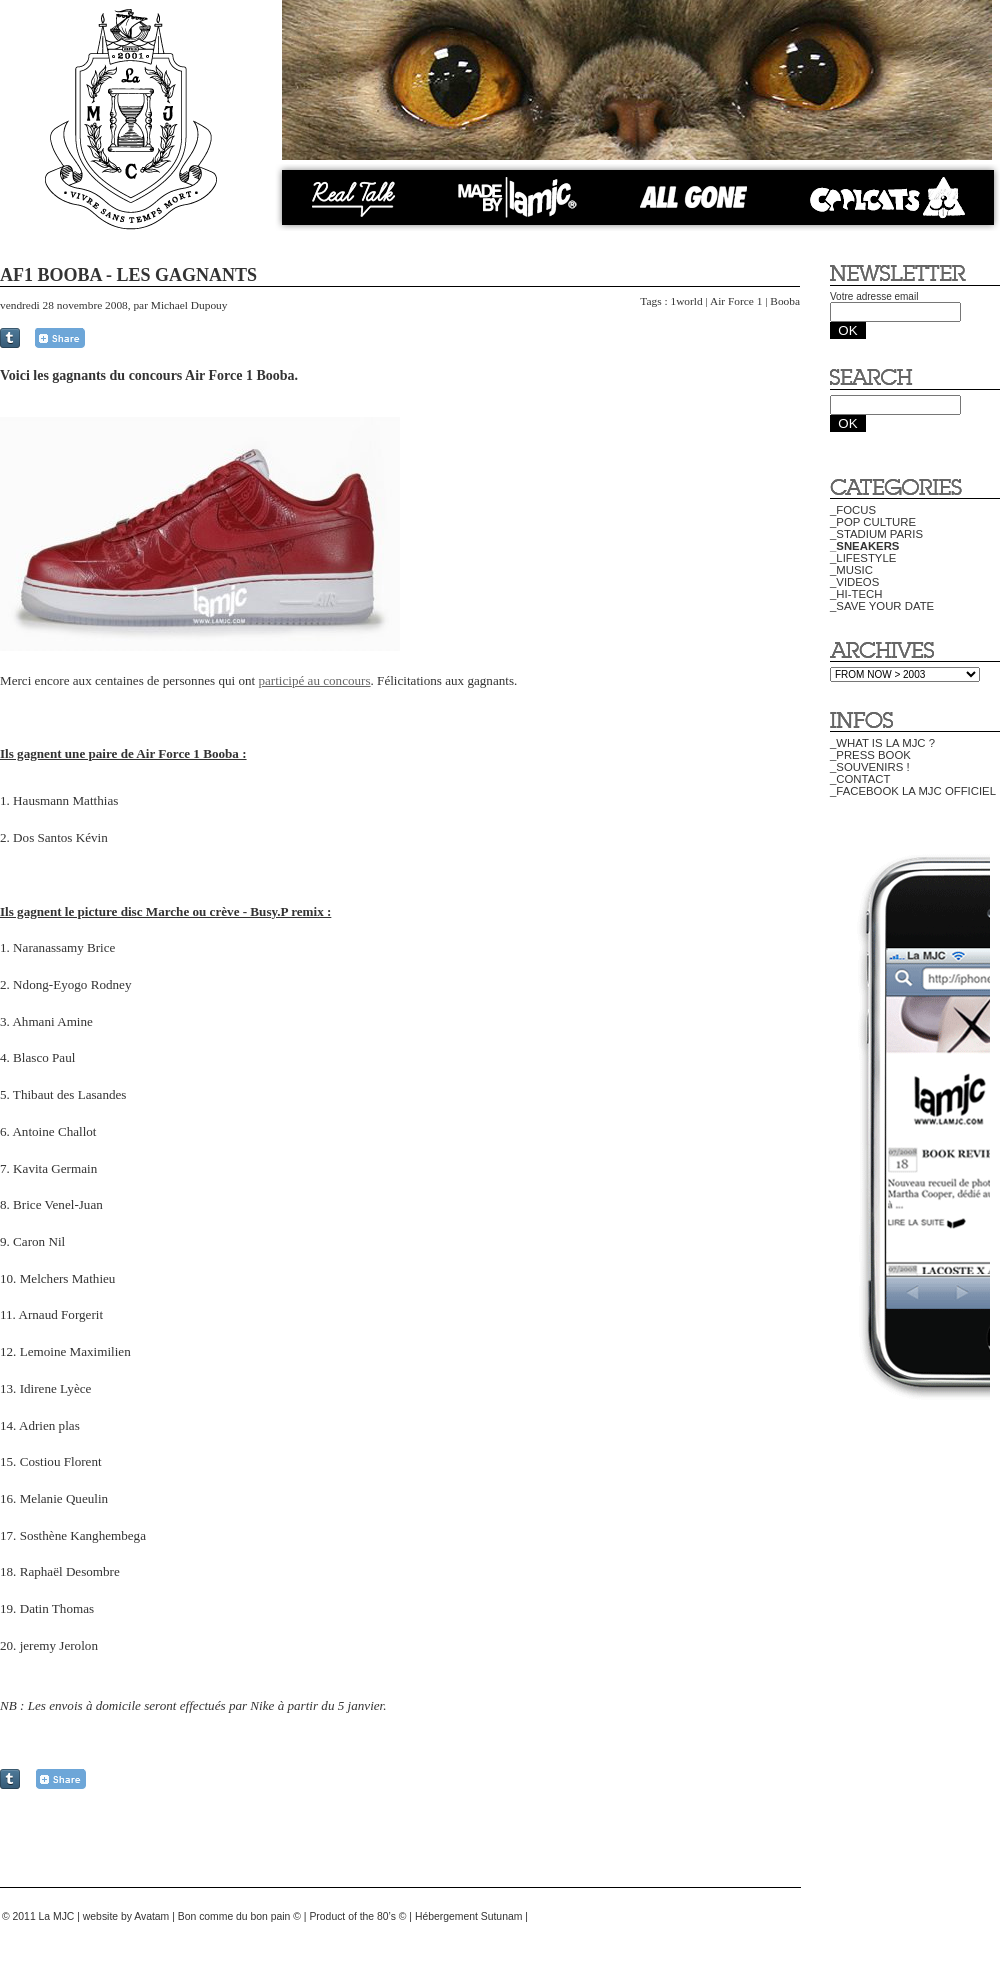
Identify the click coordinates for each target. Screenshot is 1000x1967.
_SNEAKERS (864, 546)
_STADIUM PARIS (876, 534)
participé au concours (314, 680)
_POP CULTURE (873, 522)
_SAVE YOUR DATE (882, 606)
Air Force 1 (736, 301)
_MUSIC (851, 570)
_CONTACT (860, 779)
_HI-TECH (856, 594)
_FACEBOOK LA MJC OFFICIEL (913, 791)
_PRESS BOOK (870, 755)
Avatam (151, 1916)
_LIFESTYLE (863, 558)
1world (686, 301)
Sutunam (502, 1916)
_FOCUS (853, 510)
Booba (785, 301)
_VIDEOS (854, 582)
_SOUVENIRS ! (870, 767)
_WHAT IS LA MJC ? (882, 743)
